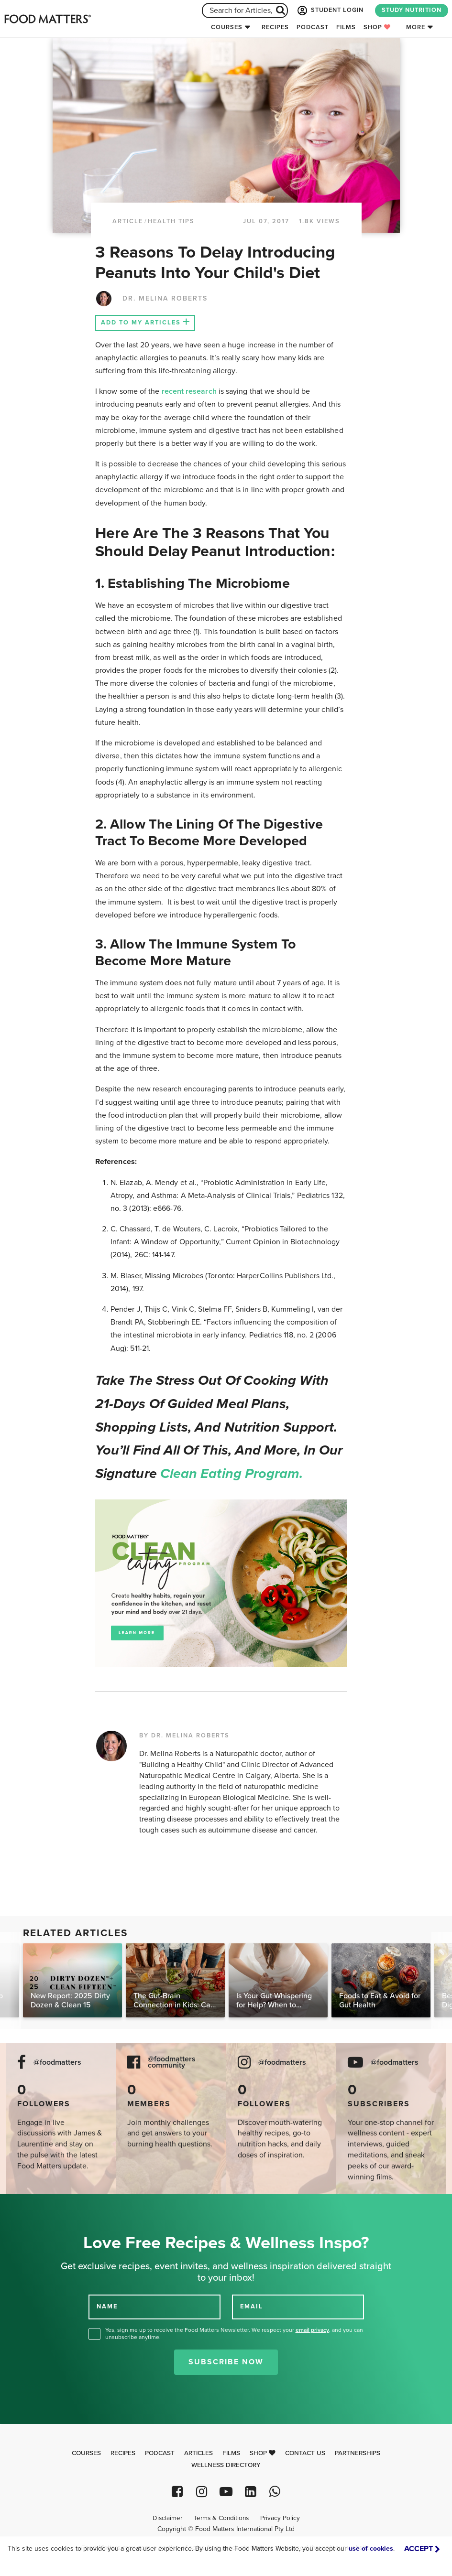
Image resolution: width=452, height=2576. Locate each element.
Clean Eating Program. (231, 1474)
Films (346, 27)
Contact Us (305, 2453)
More (415, 27)
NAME (107, 2306)
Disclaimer (167, 2518)
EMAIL (251, 2306)
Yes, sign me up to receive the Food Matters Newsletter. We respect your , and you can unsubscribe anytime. (234, 2333)
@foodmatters (57, 2062)
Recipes (275, 27)
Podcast (313, 27)
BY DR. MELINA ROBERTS (184, 1735)
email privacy (312, 2330)
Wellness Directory (226, 2465)
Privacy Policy (280, 2518)
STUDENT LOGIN (330, 10)
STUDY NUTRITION (411, 10)
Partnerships (357, 2453)
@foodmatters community (172, 2062)
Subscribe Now (226, 2362)
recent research (189, 391)
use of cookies (371, 2548)
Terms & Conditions (221, 2518)
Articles (198, 2453)
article (127, 221)
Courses (227, 27)
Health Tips (171, 221)
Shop (377, 27)
